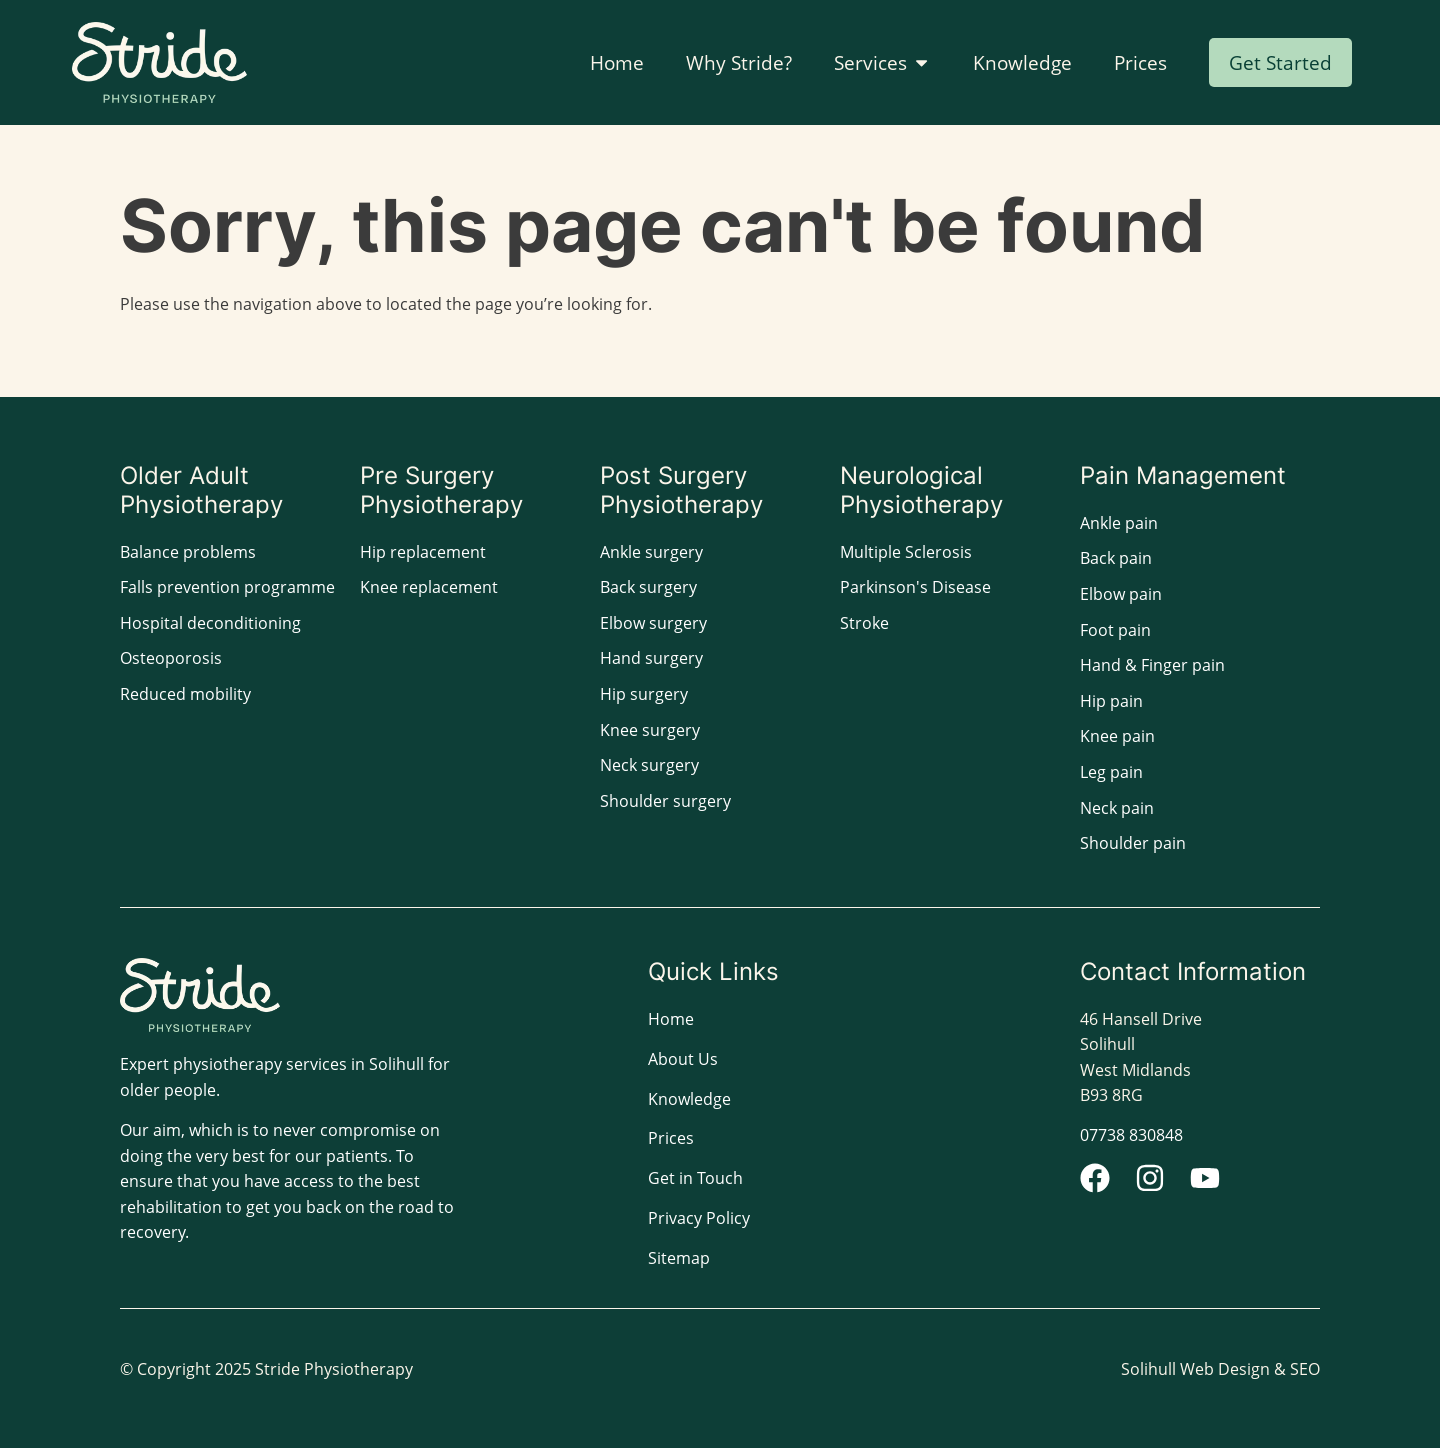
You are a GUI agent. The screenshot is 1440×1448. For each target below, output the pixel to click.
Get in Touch (695, 1178)
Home (671, 1019)
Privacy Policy (699, 1218)
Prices (671, 1138)
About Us (683, 1059)
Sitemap (679, 1258)
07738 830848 (1131, 1135)
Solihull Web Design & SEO (1220, 1369)
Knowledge (689, 1099)
